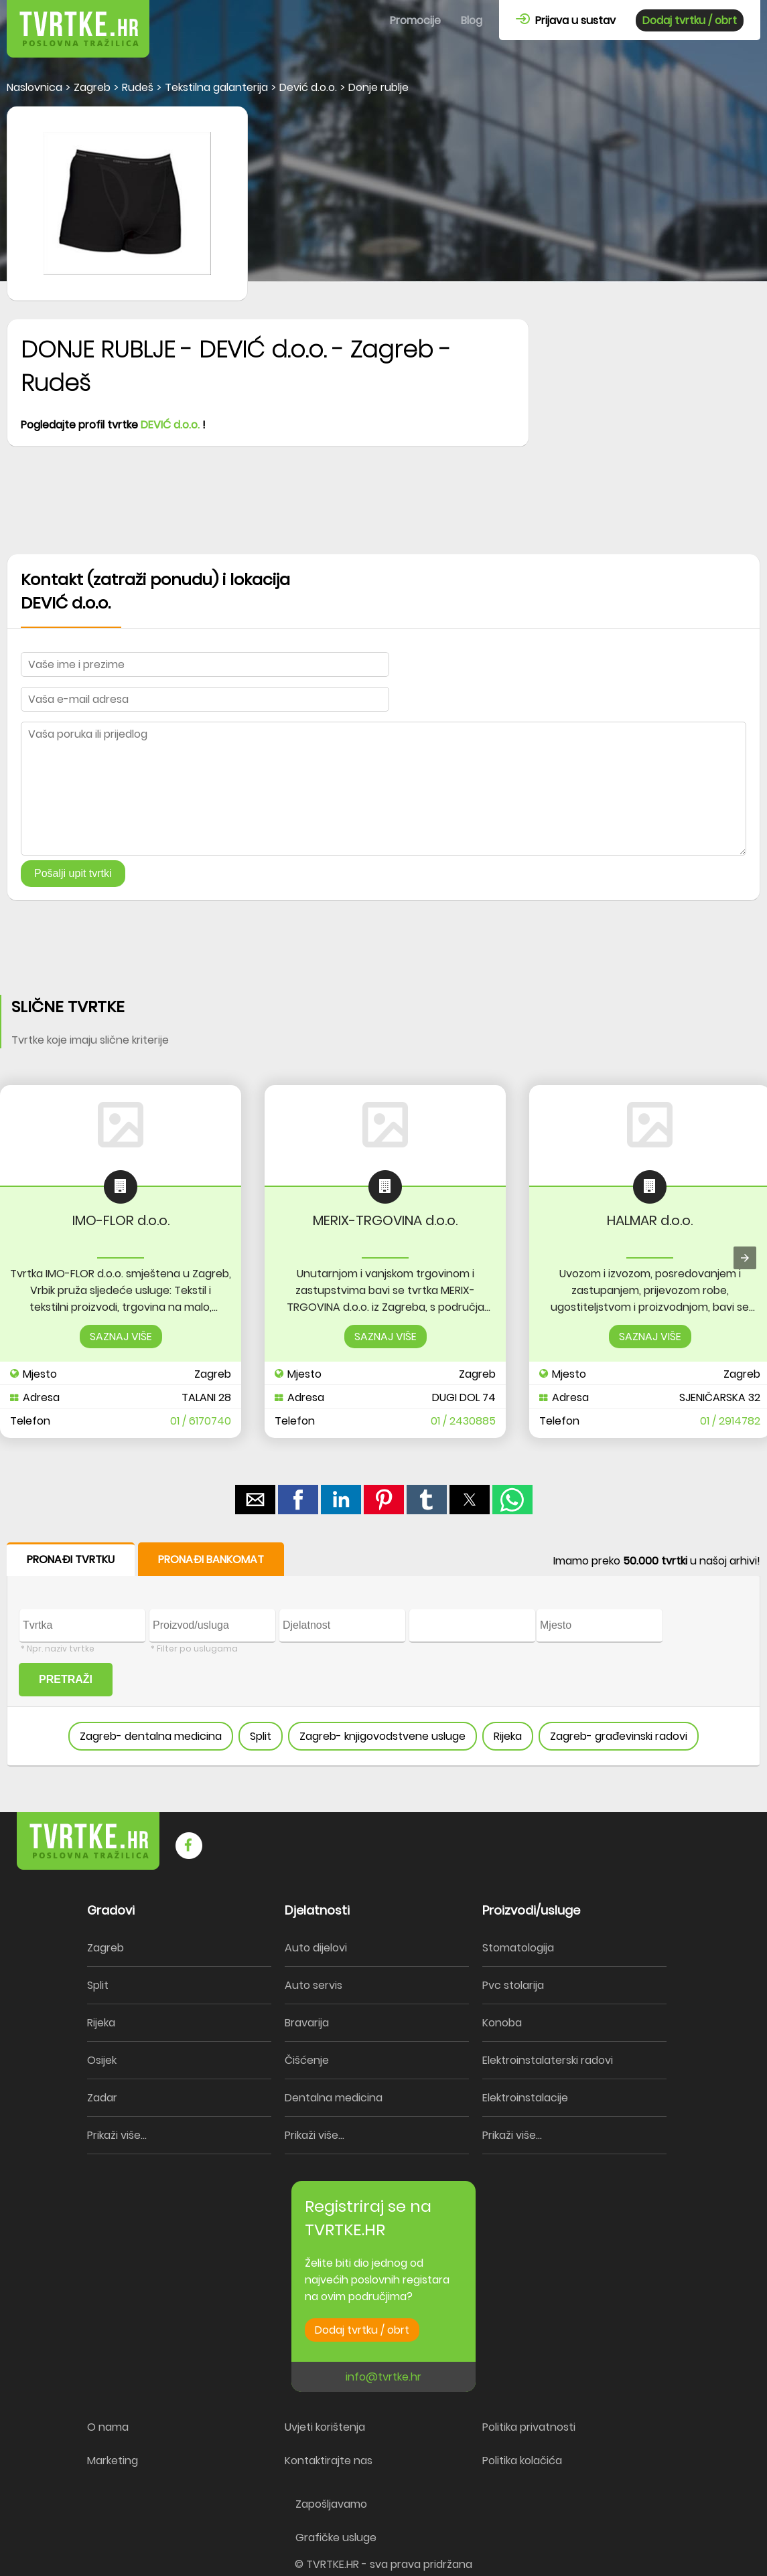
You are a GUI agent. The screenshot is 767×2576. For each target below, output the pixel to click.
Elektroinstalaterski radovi (547, 2060)
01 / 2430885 (463, 1421)
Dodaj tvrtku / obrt (689, 20)
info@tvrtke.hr (383, 2377)
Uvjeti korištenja (325, 2427)
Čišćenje (307, 2060)
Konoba (502, 2022)
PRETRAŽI (65, 1679)
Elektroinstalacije (525, 2097)
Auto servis (313, 1985)
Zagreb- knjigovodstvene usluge (382, 1736)
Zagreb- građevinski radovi (618, 1736)
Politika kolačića (522, 2460)
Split (260, 1736)
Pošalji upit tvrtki (73, 873)
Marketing (112, 2460)
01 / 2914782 (730, 1421)
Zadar (102, 2097)
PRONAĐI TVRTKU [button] (71, 1559)
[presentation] (745, 1257)
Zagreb (105, 1947)
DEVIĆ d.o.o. (170, 424)
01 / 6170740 (200, 1421)
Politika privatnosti (528, 2427)
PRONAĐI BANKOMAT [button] (211, 1559)
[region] (383, 507)
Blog (471, 20)
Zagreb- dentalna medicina (151, 1736)
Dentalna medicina (333, 2097)
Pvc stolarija (513, 1985)
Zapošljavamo (331, 2504)
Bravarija (307, 2022)
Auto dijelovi (316, 1947)
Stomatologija (518, 1947)
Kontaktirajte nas (328, 2460)
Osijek (102, 2060)
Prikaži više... (117, 2135)
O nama (108, 2427)
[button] (255, 1499)
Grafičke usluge (335, 2537)
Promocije (415, 20)
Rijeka (508, 1736)
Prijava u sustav (566, 20)
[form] (383, 1654)
